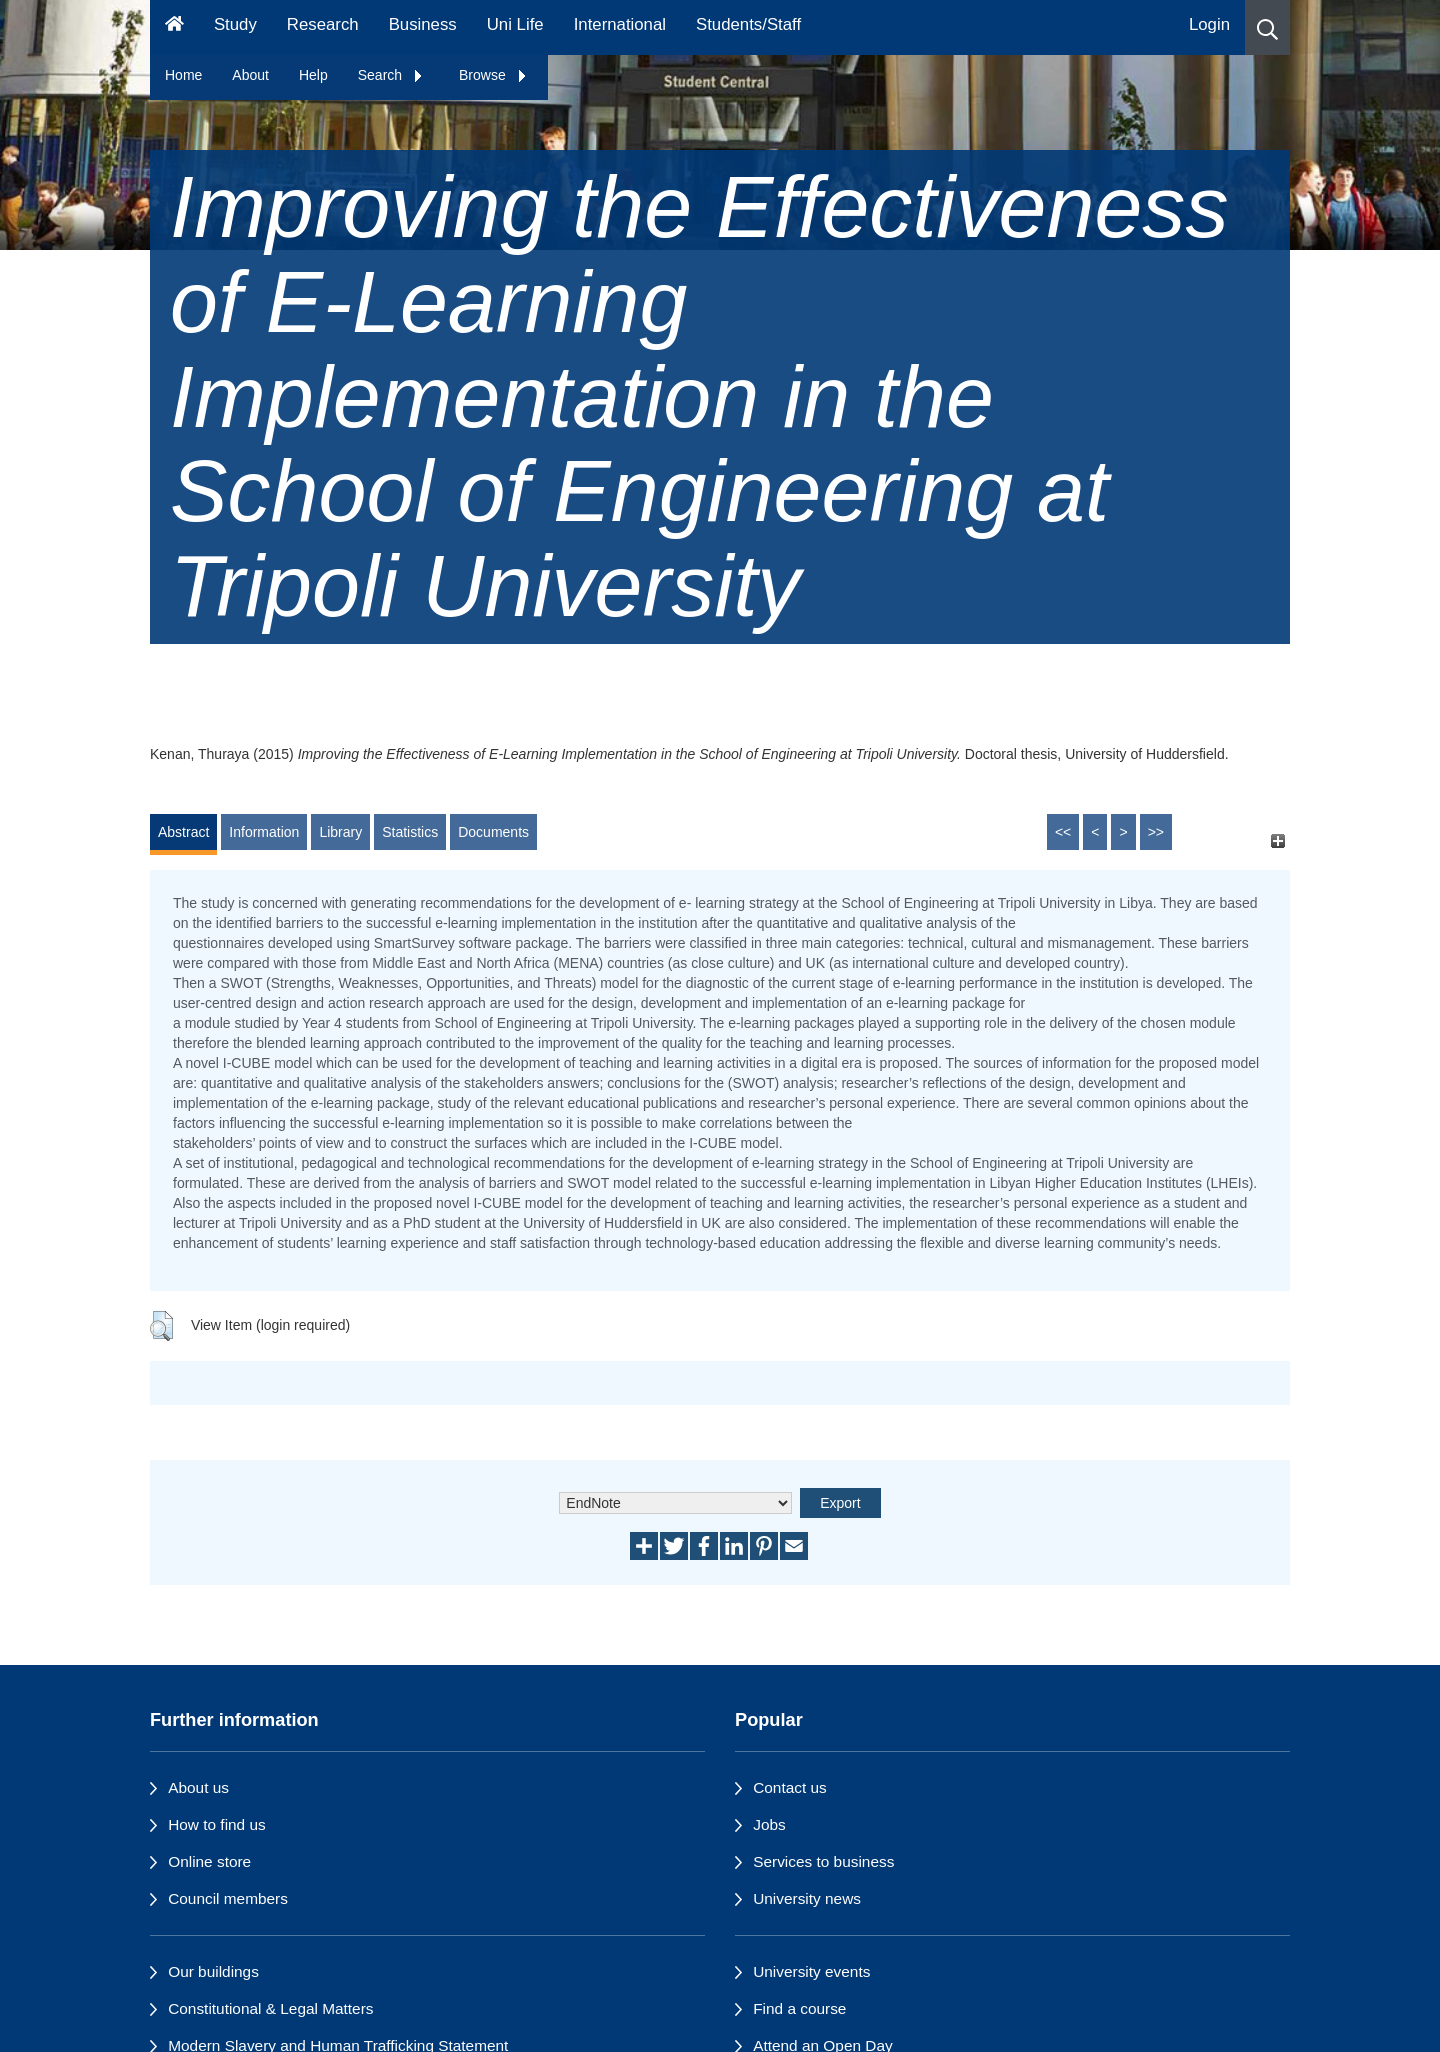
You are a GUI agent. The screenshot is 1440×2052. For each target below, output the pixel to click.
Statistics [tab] (410, 832)
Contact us (790, 1787)
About (250, 75)
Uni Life (515, 24)
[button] (1267, 27)
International (620, 24)
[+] (1277, 841)
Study (235, 24)
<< (1063, 832)
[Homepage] (174, 27)
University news (807, 1898)
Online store (209, 1861)
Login (1209, 24)
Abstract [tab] (183, 832)
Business (423, 24)
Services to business (823, 1861)
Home (183, 75)
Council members (228, 1898)
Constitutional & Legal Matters (270, 2008)
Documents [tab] (493, 832)
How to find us (217, 1824)
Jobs (769, 1824)
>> (1156, 832)
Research (323, 24)
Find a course (799, 2008)
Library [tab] (340, 832)
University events (811, 1971)
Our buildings (213, 1971)
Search (391, 75)
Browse (493, 75)
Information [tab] (264, 832)
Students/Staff (748, 24)
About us (198, 1787)
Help (313, 75)
